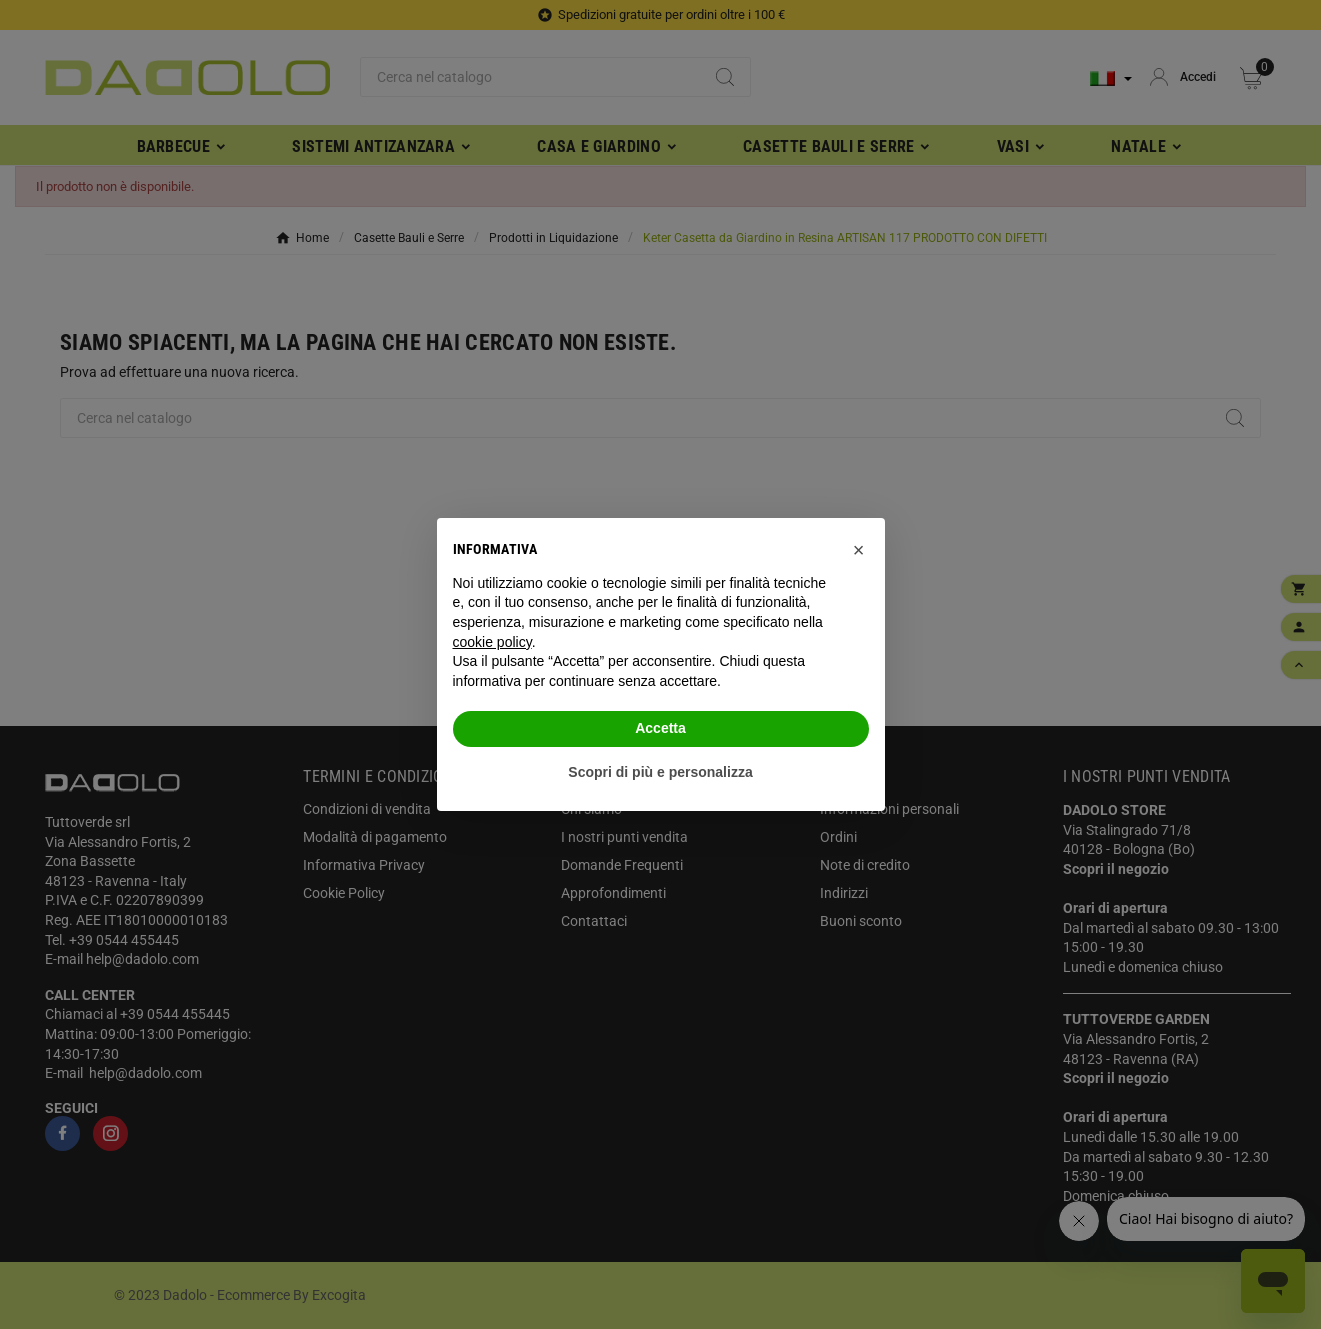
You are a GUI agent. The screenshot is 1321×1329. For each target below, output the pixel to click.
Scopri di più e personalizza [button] (660, 772)
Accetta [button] (660, 728)
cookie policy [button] (492, 642)
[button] (859, 550)
